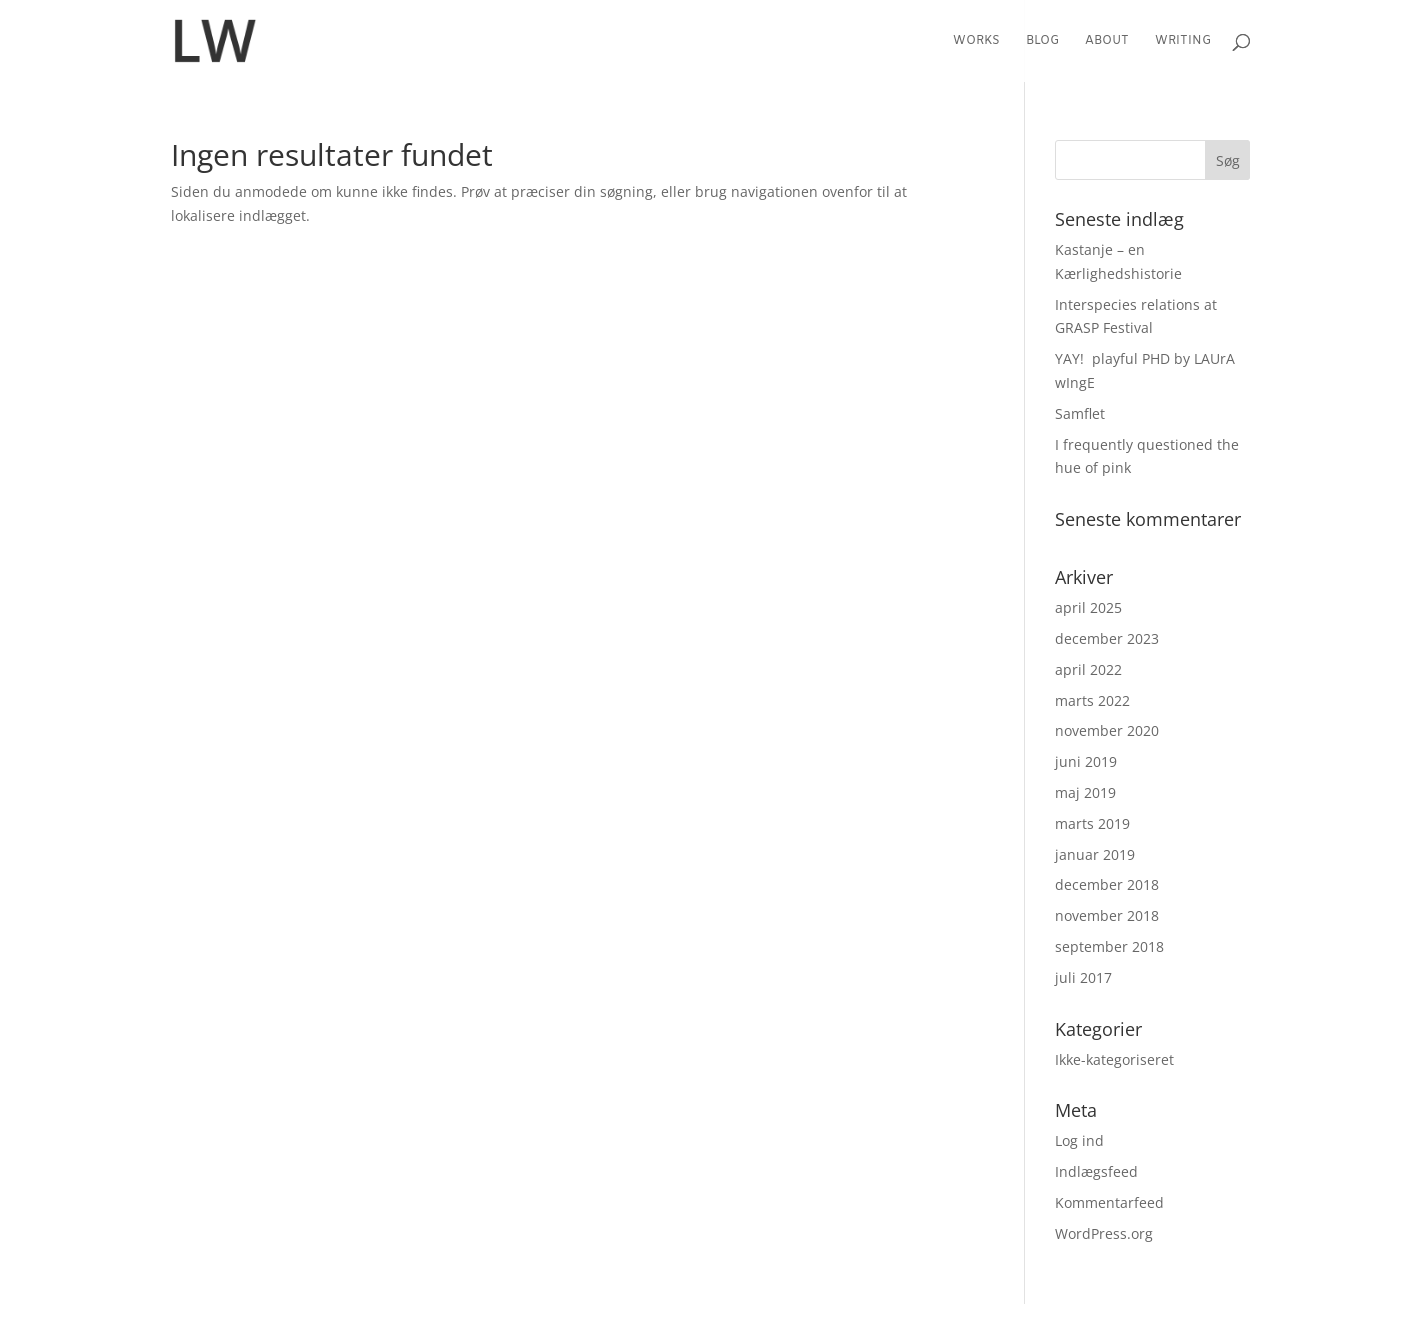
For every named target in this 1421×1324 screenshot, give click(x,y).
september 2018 (1109, 946)
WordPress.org (1104, 1233)
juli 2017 (1083, 977)
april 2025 (1088, 607)
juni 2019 (1086, 761)
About (1107, 41)
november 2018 (1107, 915)
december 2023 (1107, 638)
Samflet (1080, 413)
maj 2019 (1085, 792)
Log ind (1079, 1140)
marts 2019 (1092, 823)
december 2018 (1107, 884)
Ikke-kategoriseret (1114, 1059)
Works (976, 41)
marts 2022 (1092, 700)
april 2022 (1088, 669)
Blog (1042, 41)
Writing (1183, 41)
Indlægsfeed (1096, 1171)
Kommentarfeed (1109, 1202)
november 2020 (1107, 730)
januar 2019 (1095, 854)
